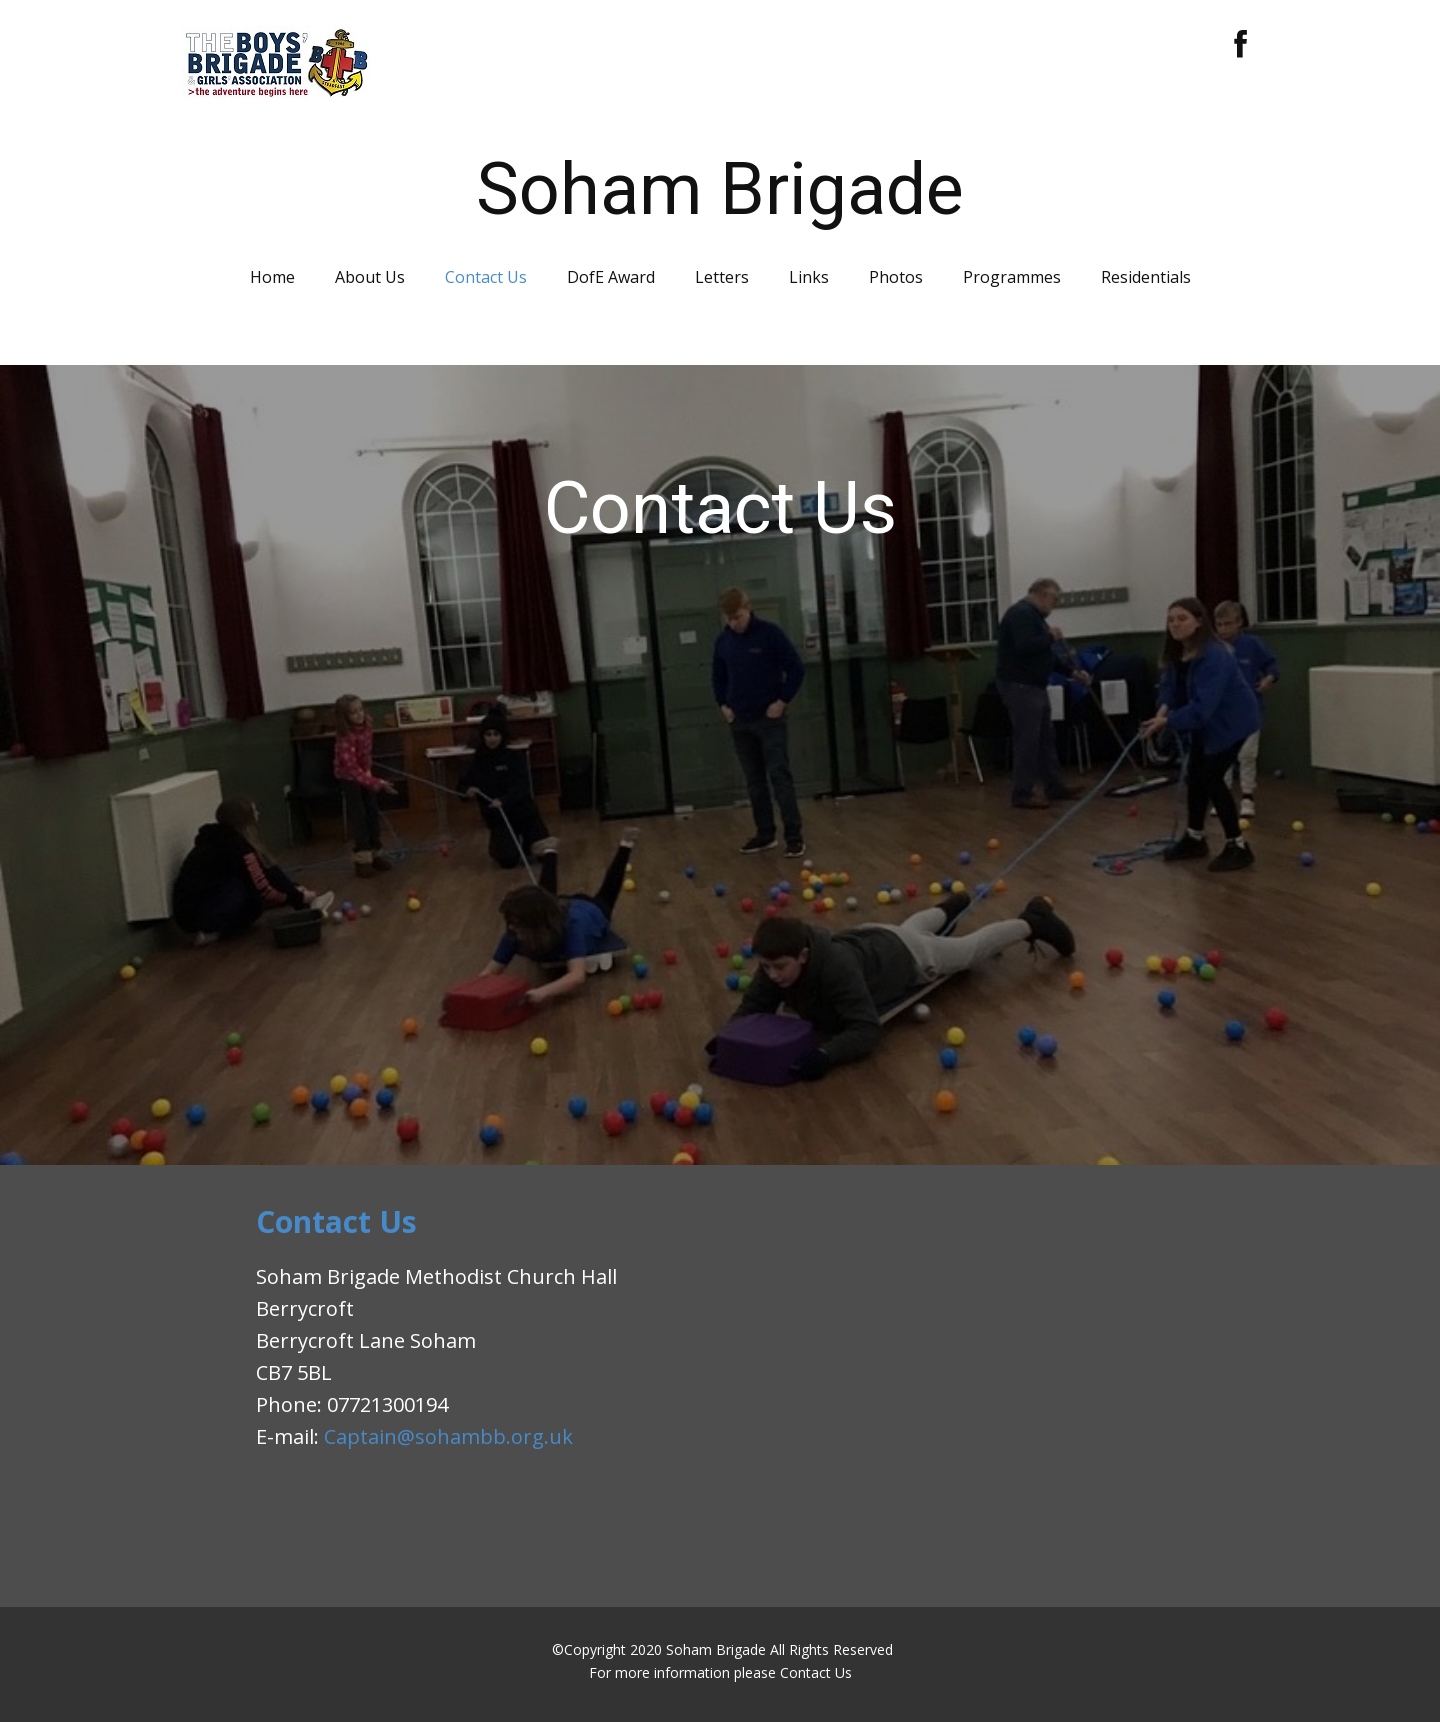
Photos (896, 277)
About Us (370, 277)
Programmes (1012, 277)
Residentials (1146, 277)
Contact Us (486, 277)
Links (809, 277)
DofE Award (611, 277)
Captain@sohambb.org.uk (448, 1436)
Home (272, 277)
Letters (722, 277)
